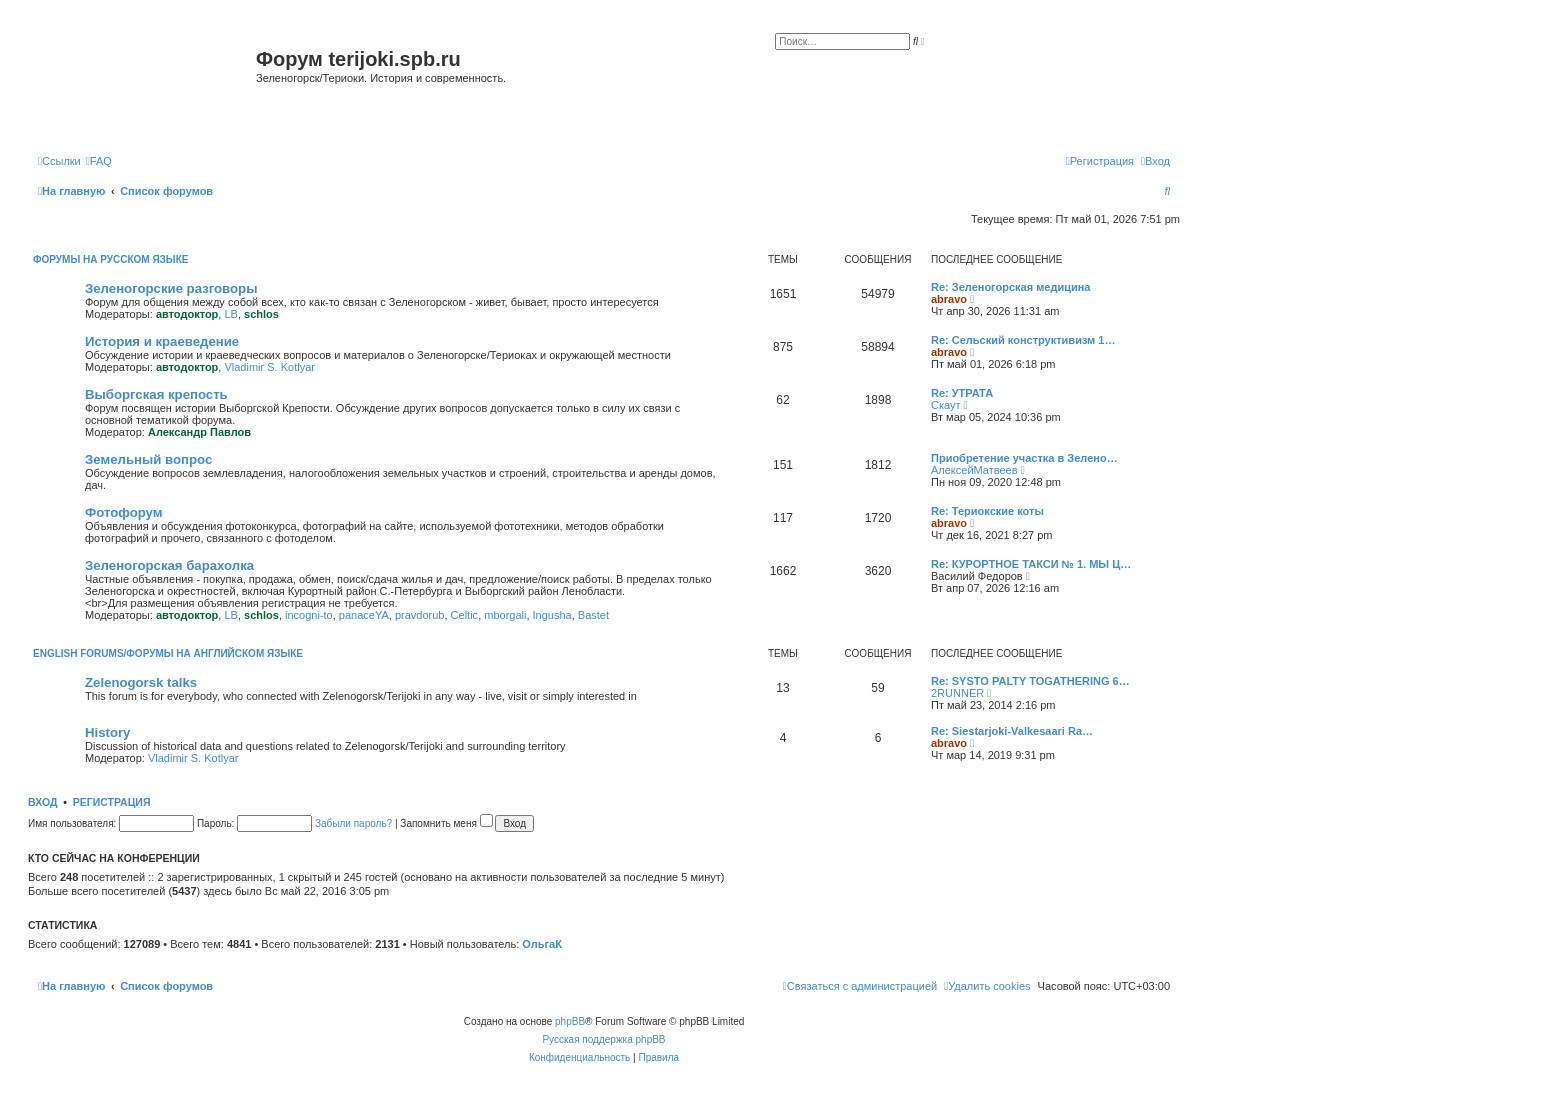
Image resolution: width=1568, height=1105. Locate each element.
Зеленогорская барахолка (169, 565)
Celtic (465, 615)
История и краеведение (162, 341)
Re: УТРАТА (962, 393)
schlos (261, 314)
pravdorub (420, 615)
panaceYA (364, 615)
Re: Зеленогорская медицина (1011, 287)
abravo (949, 299)
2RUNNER (957, 693)
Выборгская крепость (156, 394)
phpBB (570, 1021)
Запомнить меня (446, 823)
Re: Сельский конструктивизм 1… (1023, 340)
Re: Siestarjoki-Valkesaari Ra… (1012, 731)
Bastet (593, 615)
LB (230, 314)
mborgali (505, 615)
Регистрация (112, 802)
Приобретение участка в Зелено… (1024, 458)
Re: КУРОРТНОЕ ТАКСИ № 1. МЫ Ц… (1031, 564)
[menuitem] (99, 161)
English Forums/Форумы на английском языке (168, 653)
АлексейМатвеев (974, 470)
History (107, 732)
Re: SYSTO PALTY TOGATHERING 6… (1030, 681)
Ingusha (552, 615)
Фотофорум (124, 512)
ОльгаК (542, 944)
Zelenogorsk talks (141, 682)
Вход (42, 802)
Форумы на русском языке (110, 259)
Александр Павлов (199, 432)
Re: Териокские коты (987, 511)
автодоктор (187, 314)
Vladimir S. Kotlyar (269, 367)
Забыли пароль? (353, 823)
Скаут (946, 405)
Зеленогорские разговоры (171, 288)
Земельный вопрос (148, 459)
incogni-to (309, 615)
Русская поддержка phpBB (603, 1039)
